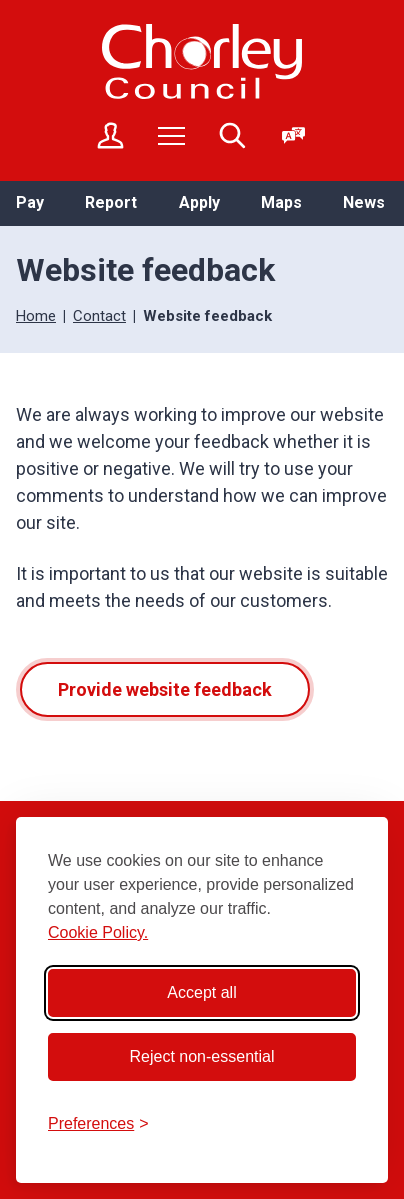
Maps (281, 202)
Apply (199, 202)
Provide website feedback (165, 689)
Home (36, 316)
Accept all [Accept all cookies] (201, 992)
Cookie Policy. (98, 932)
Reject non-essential (202, 1056)
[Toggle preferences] (98, 1124)
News (364, 202)
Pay (30, 202)
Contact (99, 316)
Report (111, 202)
